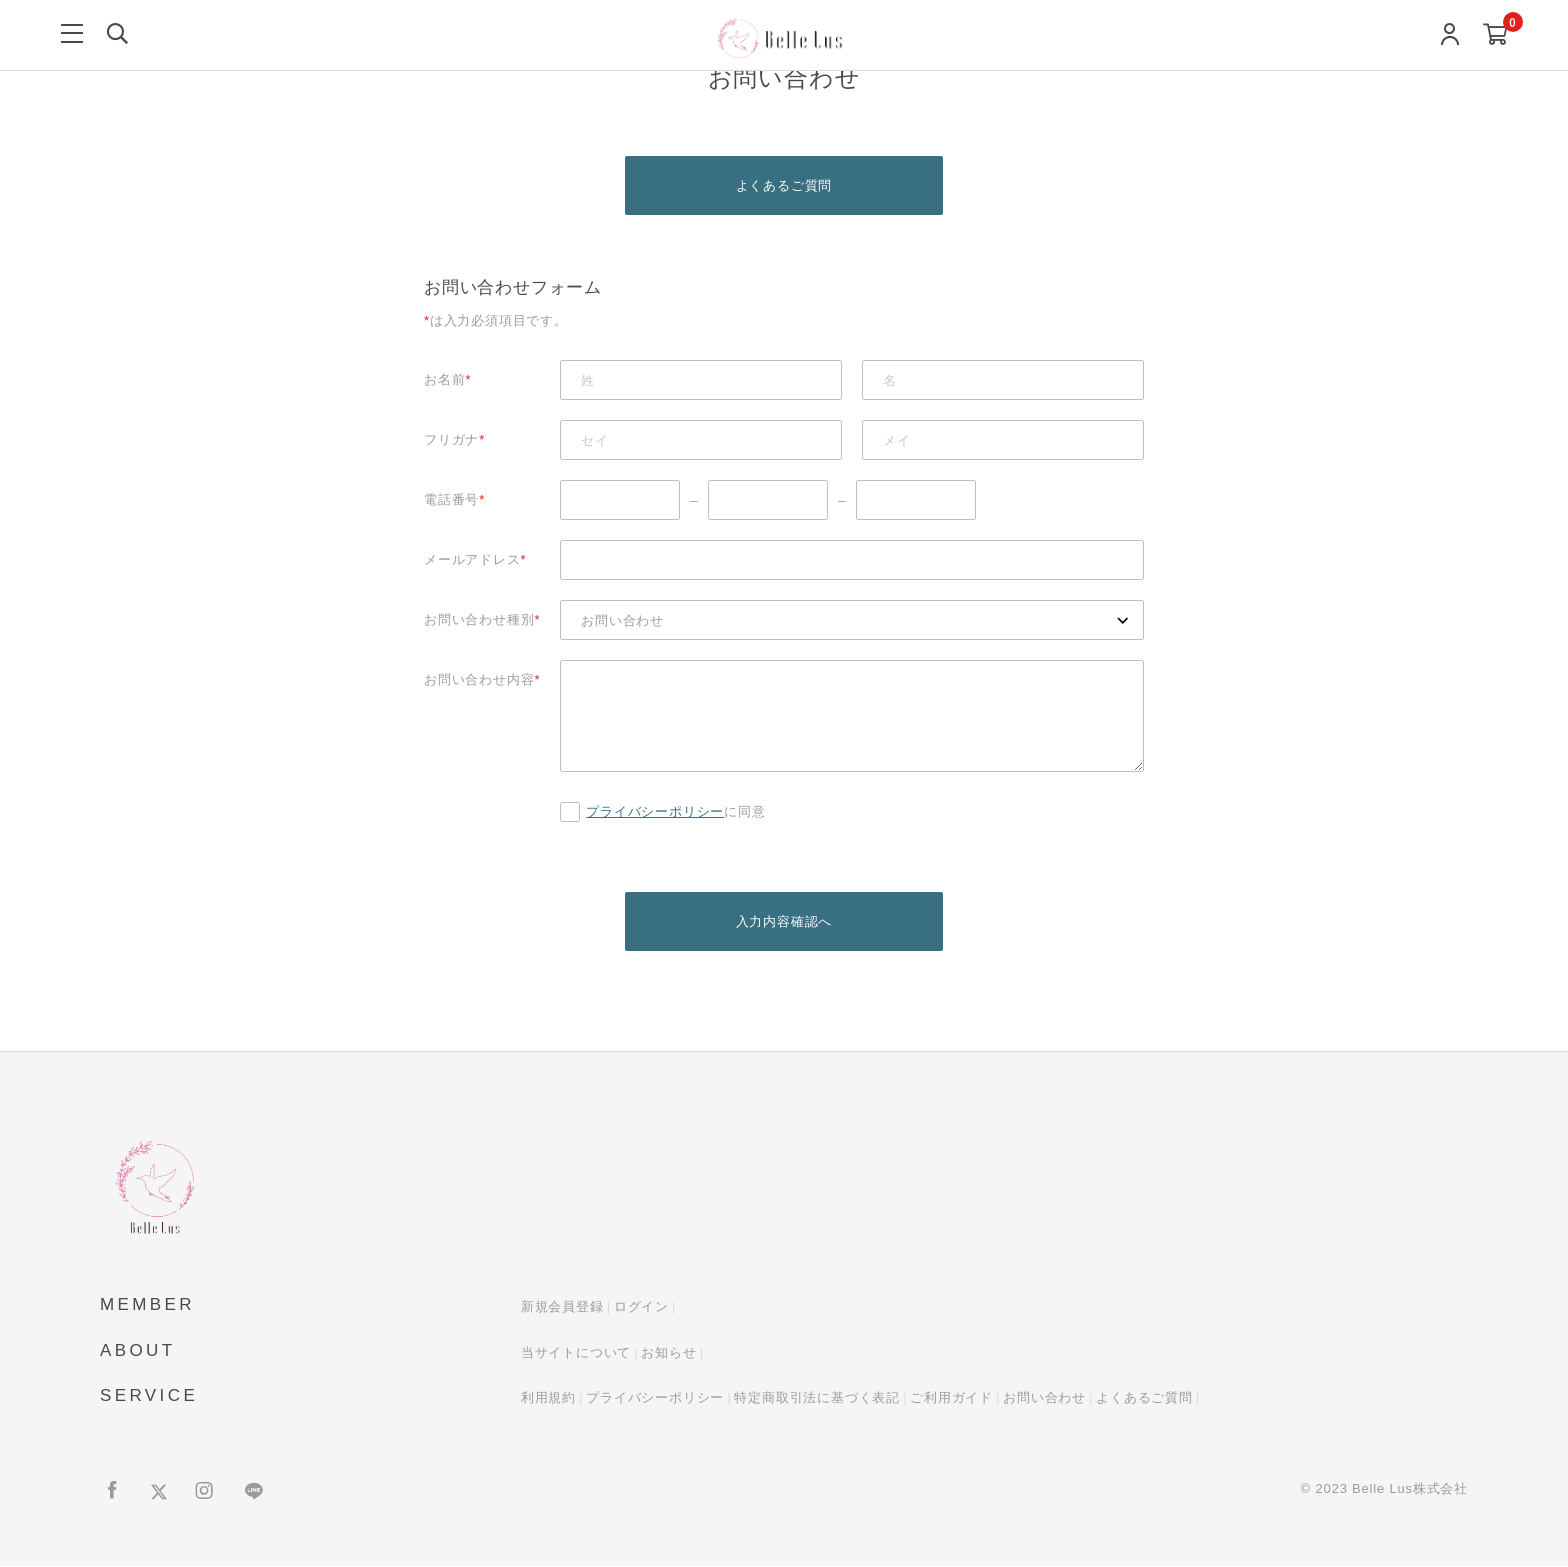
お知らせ (668, 1353)
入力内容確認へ (784, 922)
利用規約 (548, 1399)
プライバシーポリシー (655, 812)
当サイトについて (576, 1353)
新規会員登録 (562, 1308)
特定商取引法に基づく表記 (817, 1399)
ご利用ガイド (951, 1399)
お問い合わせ (1044, 1399)
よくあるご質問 (784, 185)
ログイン (641, 1308)
